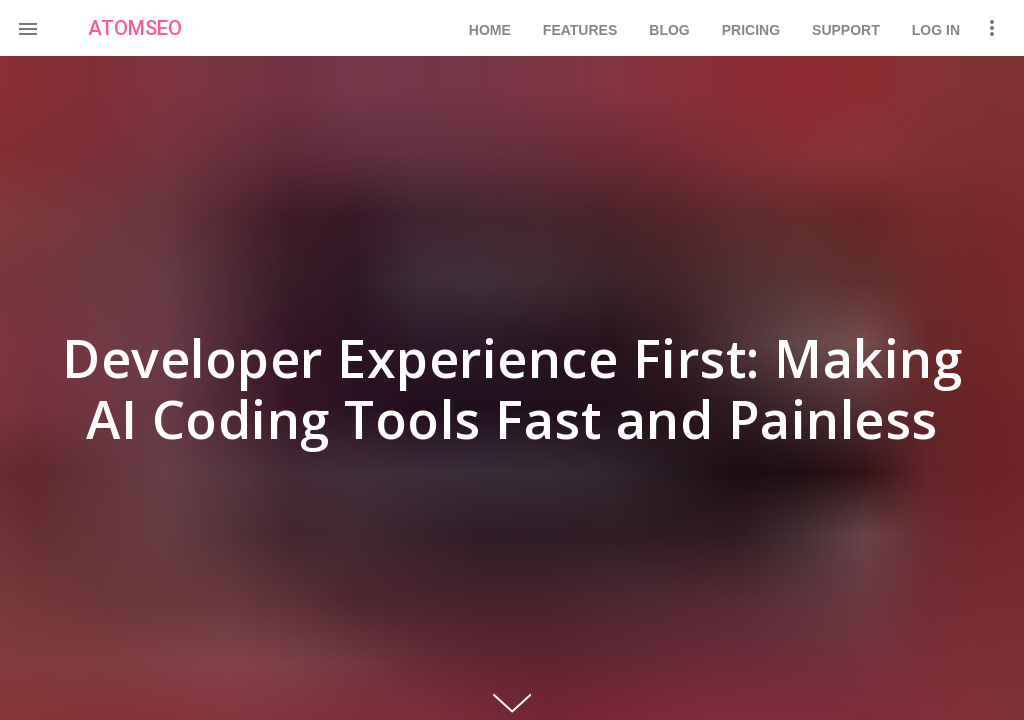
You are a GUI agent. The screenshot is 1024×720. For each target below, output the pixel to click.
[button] (28, 28)
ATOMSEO (135, 28)
